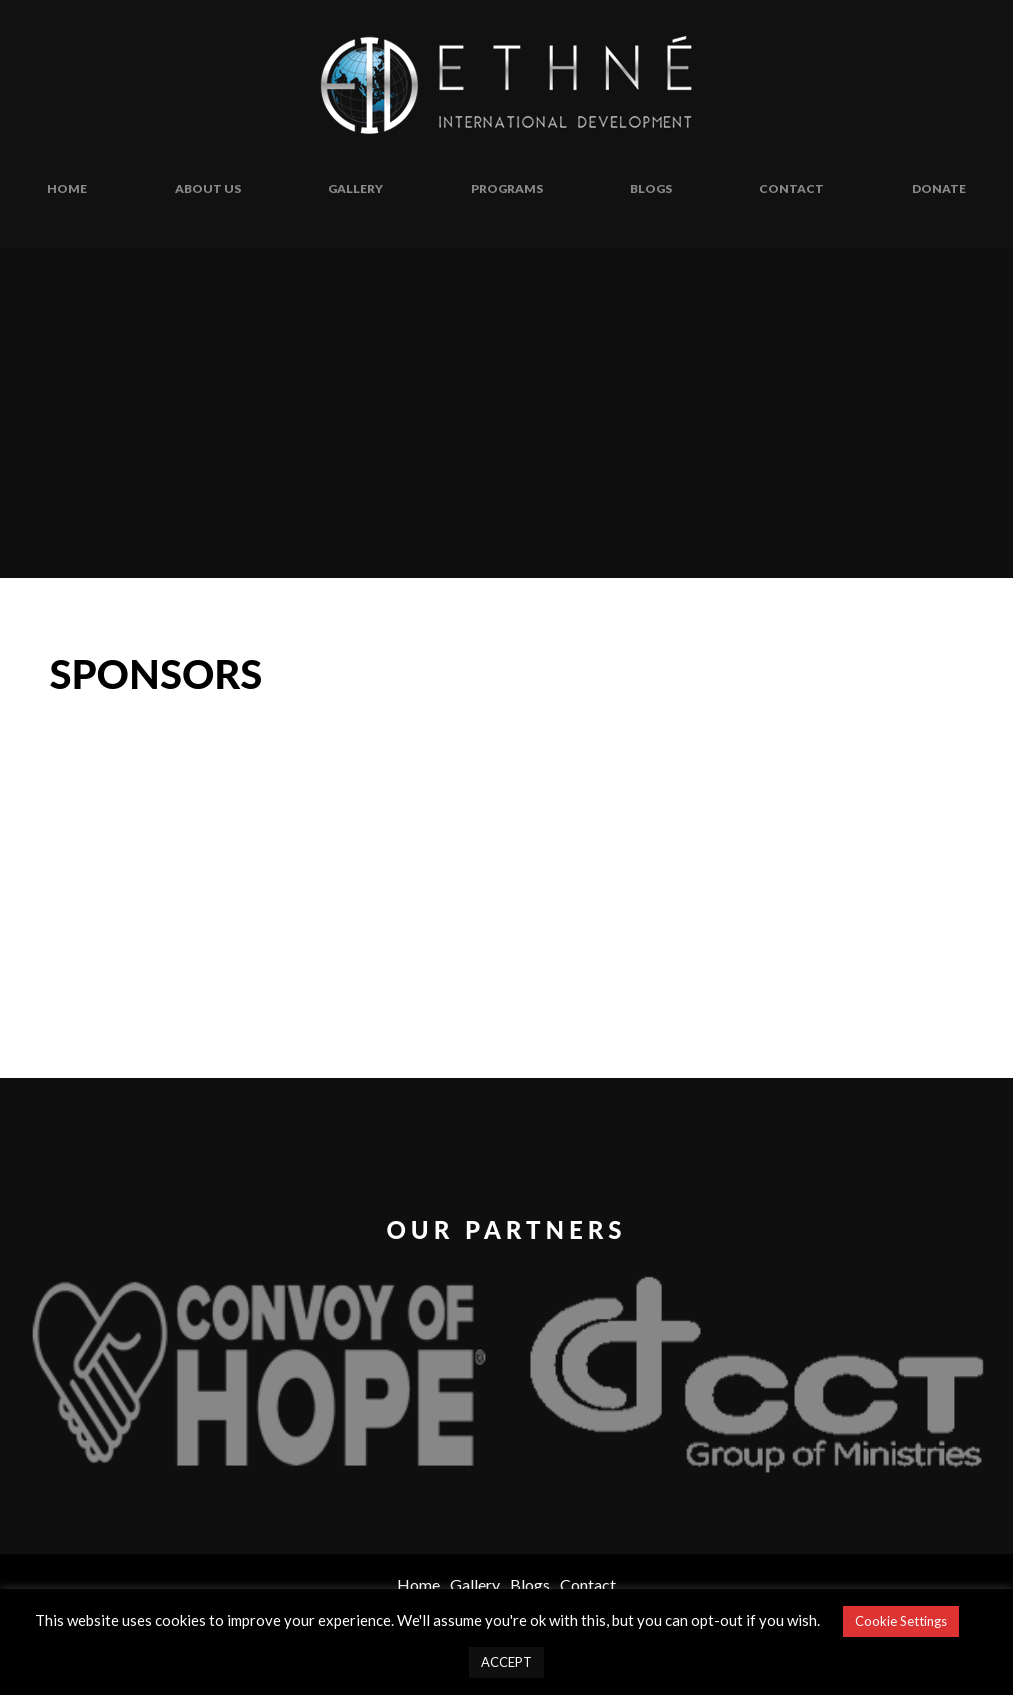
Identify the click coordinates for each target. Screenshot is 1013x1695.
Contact (791, 188)
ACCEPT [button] (506, 1662)
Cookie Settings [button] (901, 1621)
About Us (208, 188)
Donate (939, 188)
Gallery (355, 188)
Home (67, 188)
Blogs (651, 188)
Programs (507, 188)
